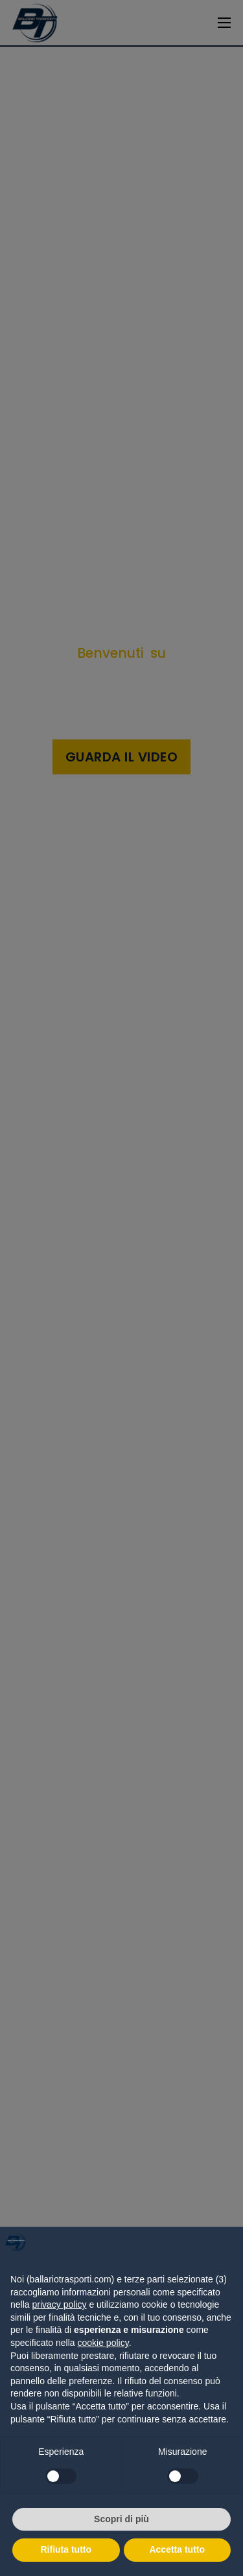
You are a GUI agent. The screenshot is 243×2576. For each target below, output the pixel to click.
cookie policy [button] (103, 2343)
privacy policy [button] (59, 2304)
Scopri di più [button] (121, 2519)
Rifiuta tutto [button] (65, 2549)
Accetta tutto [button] (177, 2549)
